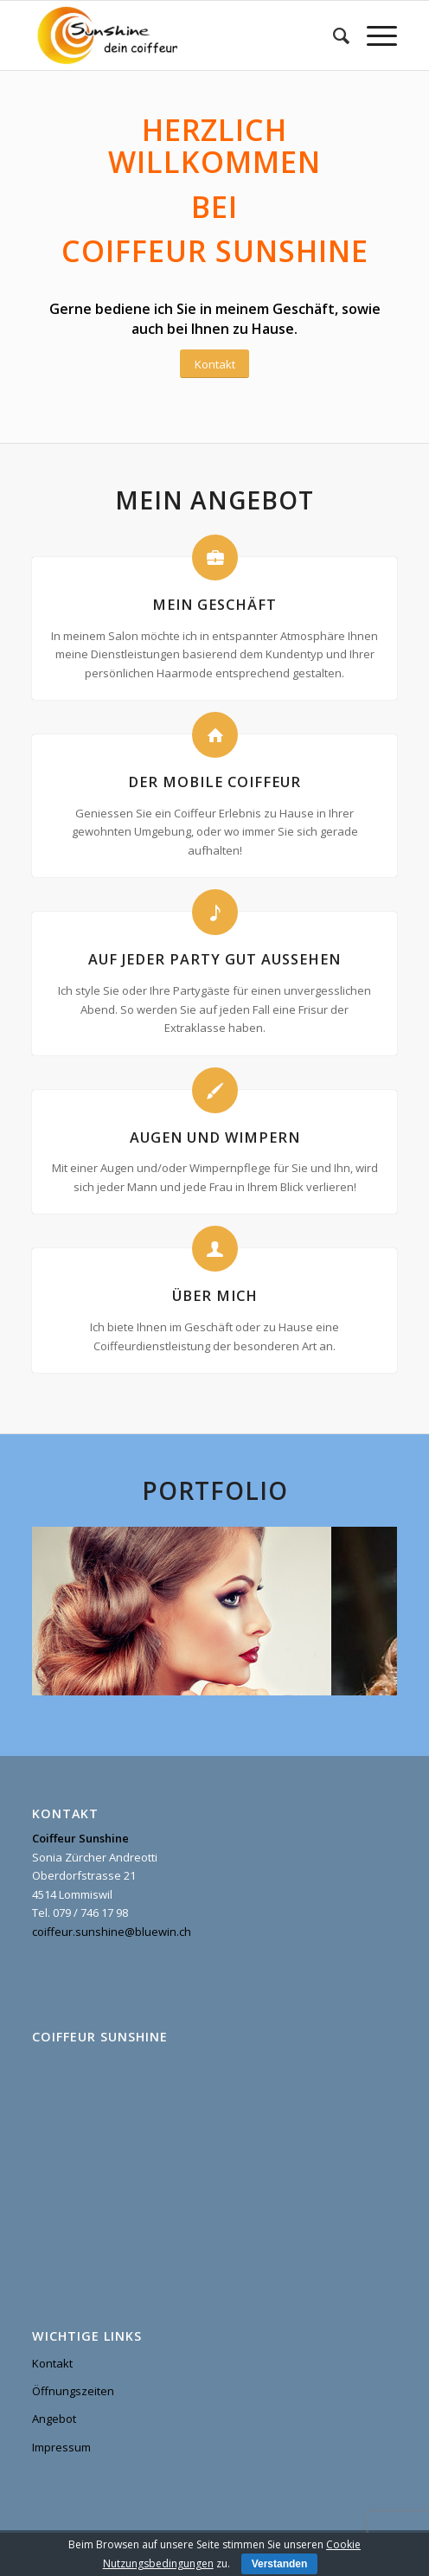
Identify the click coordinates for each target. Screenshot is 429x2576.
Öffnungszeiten (73, 2391)
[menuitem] (332, 35)
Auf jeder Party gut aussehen (214, 959)
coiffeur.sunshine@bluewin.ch (111, 1931)
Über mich (215, 1295)
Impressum (61, 2447)
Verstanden (280, 2564)
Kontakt (52, 2363)
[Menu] (373, 35)
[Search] (332, 35)
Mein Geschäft (214, 604)
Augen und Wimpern (215, 1137)
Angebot (54, 2418)
